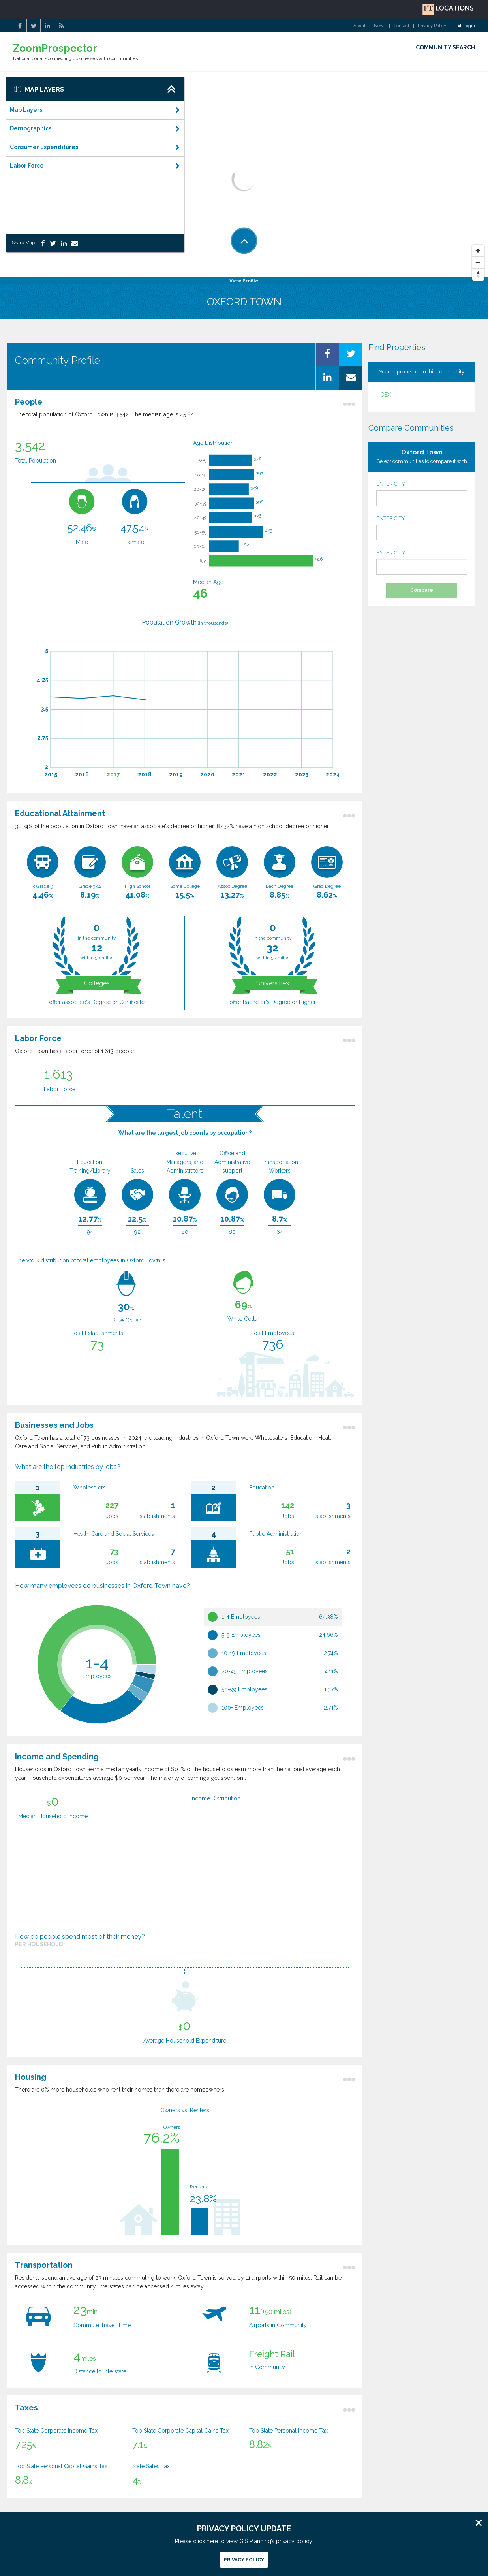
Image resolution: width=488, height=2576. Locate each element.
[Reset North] (478, 275)
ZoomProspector (55, 48)
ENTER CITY (421, 493)
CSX (385, 395)
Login (466, 26)
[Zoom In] (478, 251)
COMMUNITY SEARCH (445, 47)
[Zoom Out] (478, 263)
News (379, 26)
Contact (401, 26)
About (359, 26)
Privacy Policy (432, 26)
